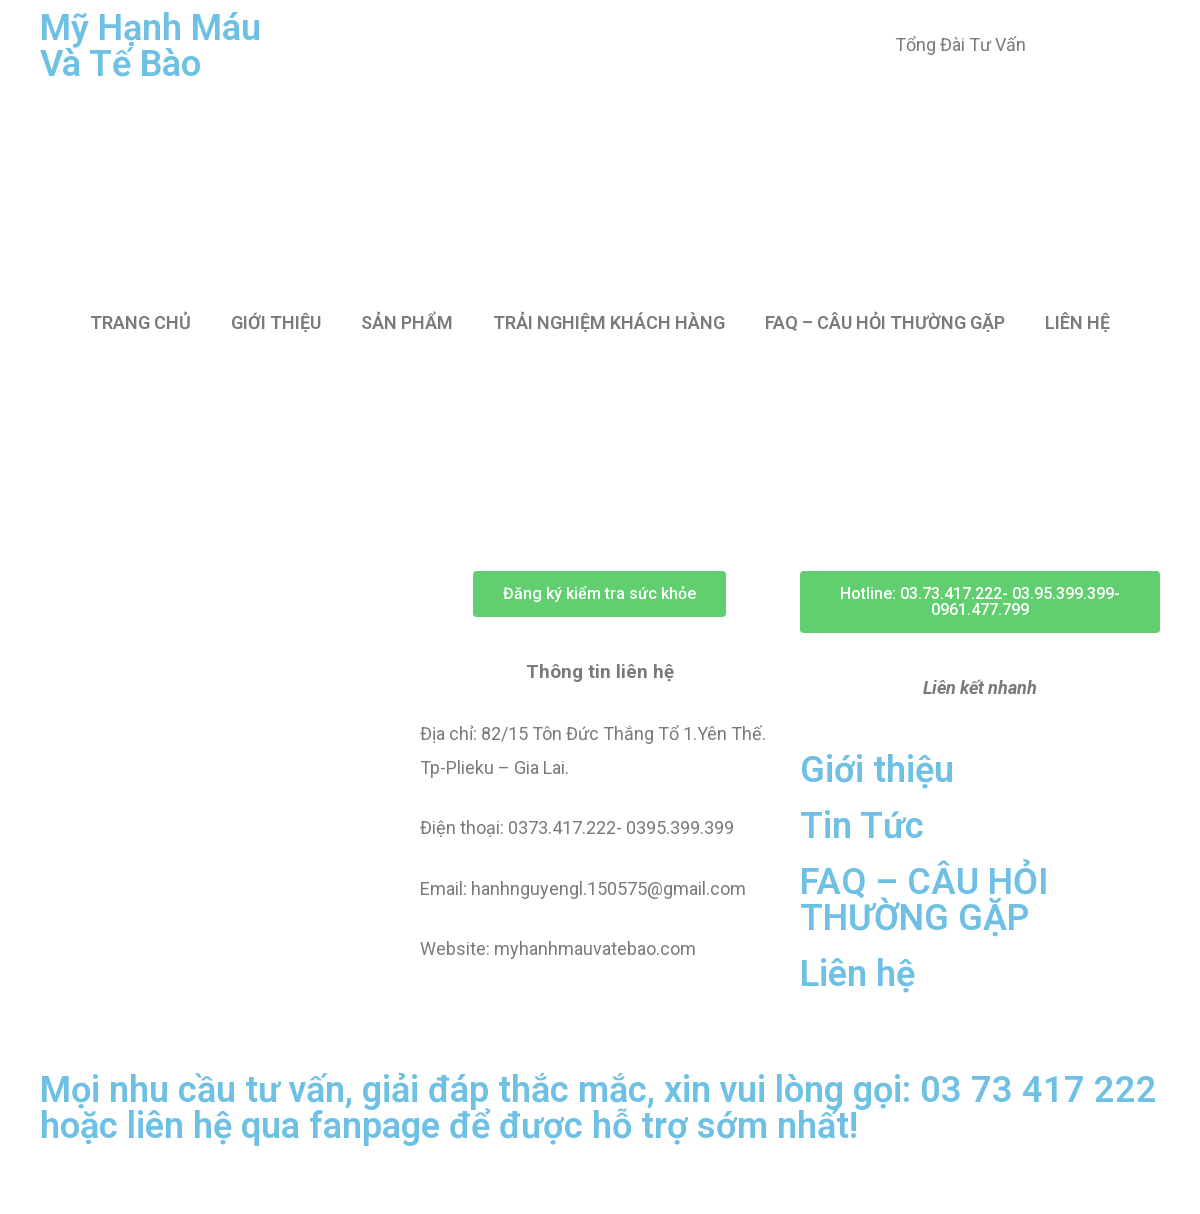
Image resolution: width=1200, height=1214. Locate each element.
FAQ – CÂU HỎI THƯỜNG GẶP (885, 322)
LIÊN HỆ (1077, 322)
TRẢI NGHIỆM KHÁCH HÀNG (609, 322)
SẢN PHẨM (407, 322)
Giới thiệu (877, 770)
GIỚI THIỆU (276, 322)
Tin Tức (862, 826)
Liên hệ (857, 974)
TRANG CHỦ (140, 322)
